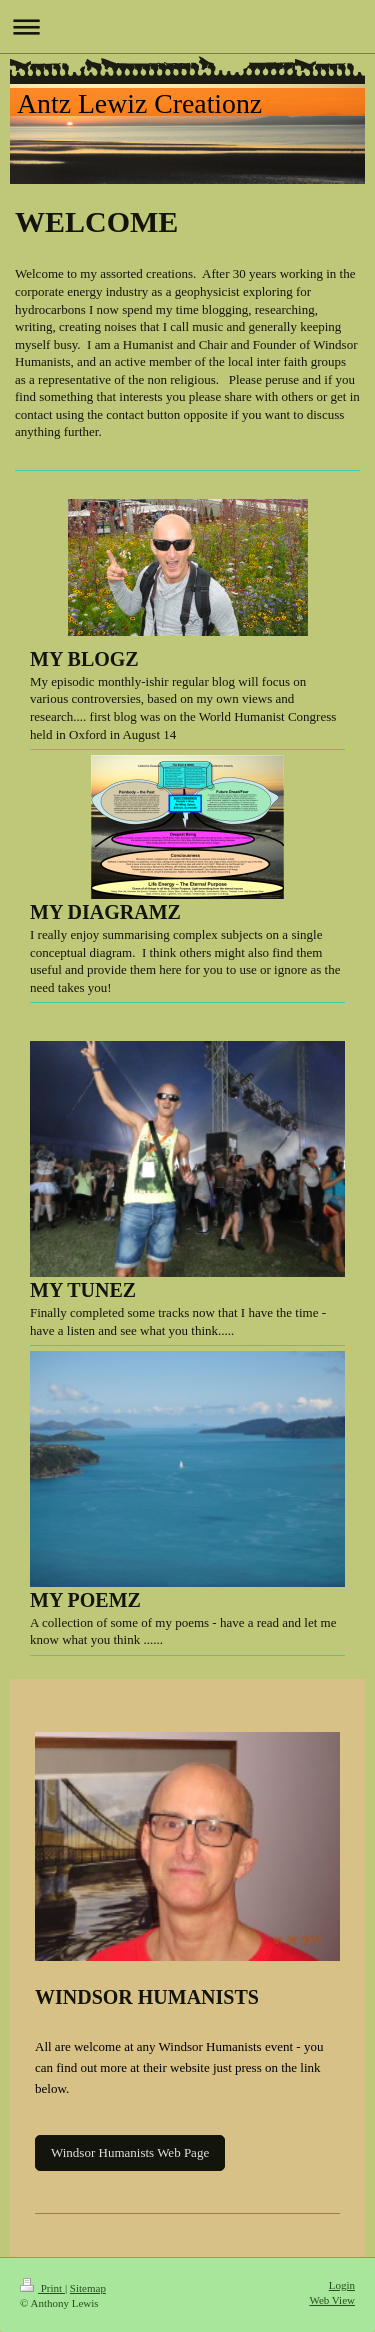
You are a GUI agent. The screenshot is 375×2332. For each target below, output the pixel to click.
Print (42, 2288)
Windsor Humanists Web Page (130, 2152)
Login (342, 2285)
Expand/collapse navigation (187, 26)
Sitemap (88, 2288)
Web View (332, 2300)
